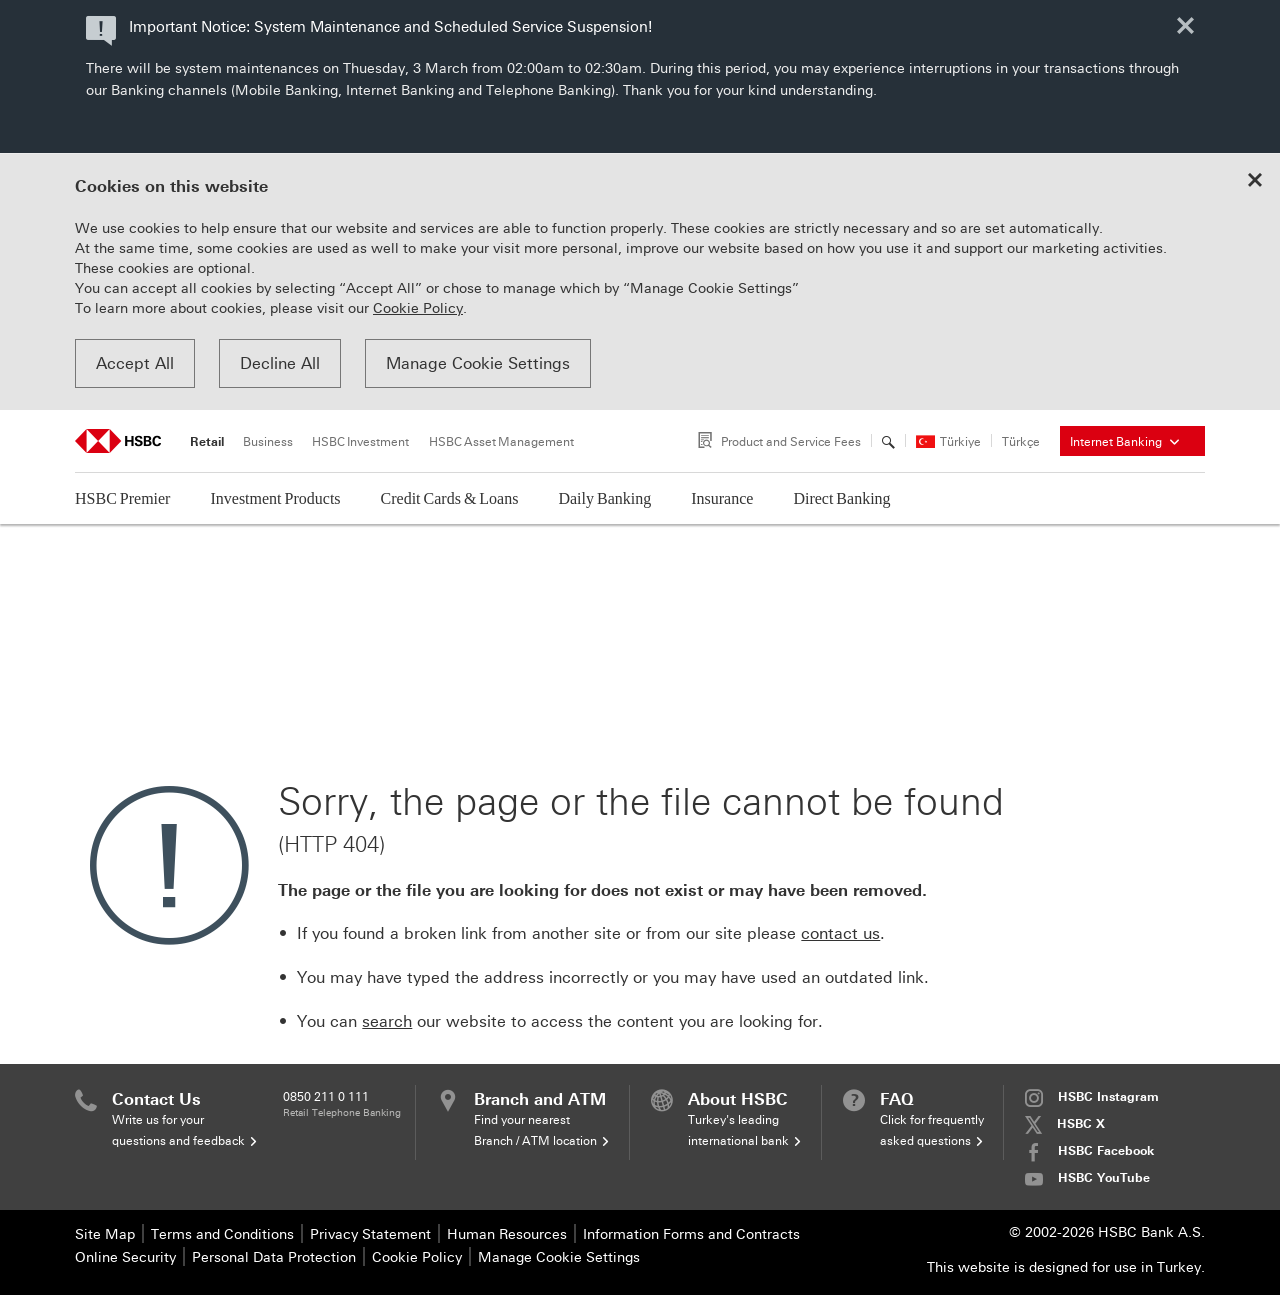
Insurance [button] (722, 498)
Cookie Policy (418, 308)
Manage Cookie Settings (478, 363)
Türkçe (1021, 442)
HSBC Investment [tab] (360, 442)
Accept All (135, 363)
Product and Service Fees (791, 442)
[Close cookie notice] (1255, 182)
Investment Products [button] (275, 498)
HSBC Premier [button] (122, 498)
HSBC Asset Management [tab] (501, 442)
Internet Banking (1124, 442)
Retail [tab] (207, 442)
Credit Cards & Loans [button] (450, 498)
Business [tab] (268, 442)
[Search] (888, 442)
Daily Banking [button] (604, 498)
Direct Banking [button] (841, 498)
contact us (840, 933)
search (387, 1021)
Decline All (280, 363)
